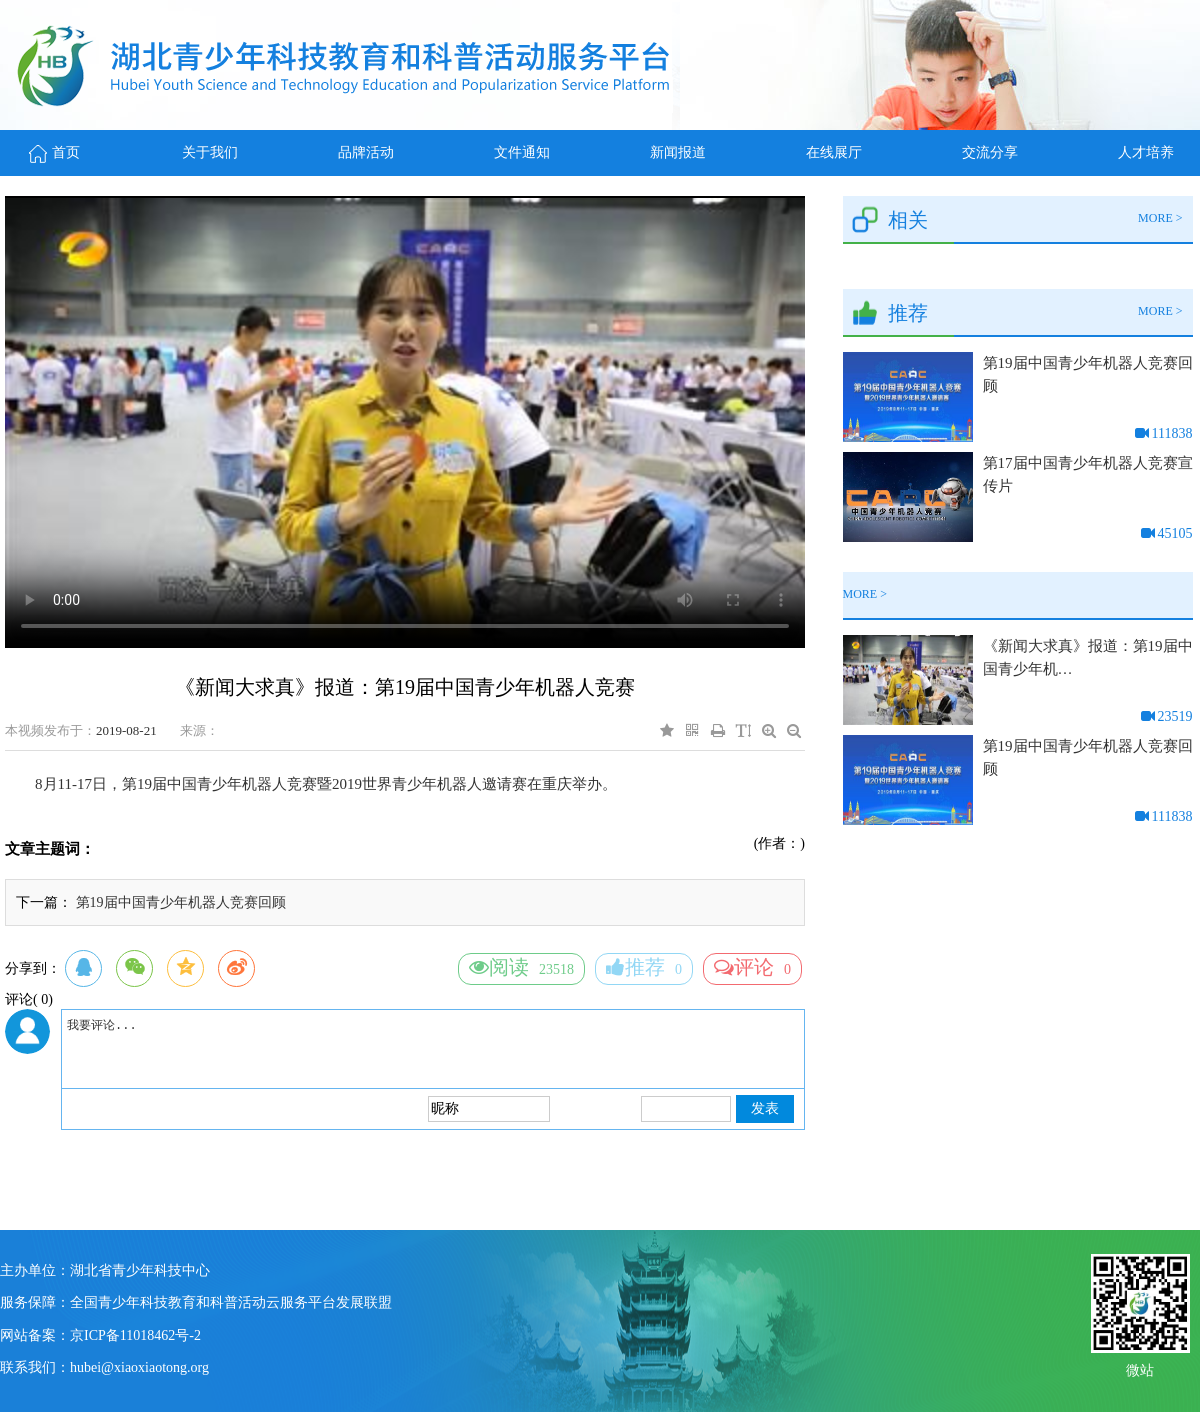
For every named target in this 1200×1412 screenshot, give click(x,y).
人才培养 (1146, 152)
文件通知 (522, 152)
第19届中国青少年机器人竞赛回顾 (181, 902)
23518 (521, 967)
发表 (765, 1108)
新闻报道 (678, 152)
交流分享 (990, 152)
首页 (54, 152)
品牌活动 (366, 152)
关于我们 (210, 152)
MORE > (1160, 218)
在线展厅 (834, 152)
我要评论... (433, 1049)
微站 (1140, 1368)
